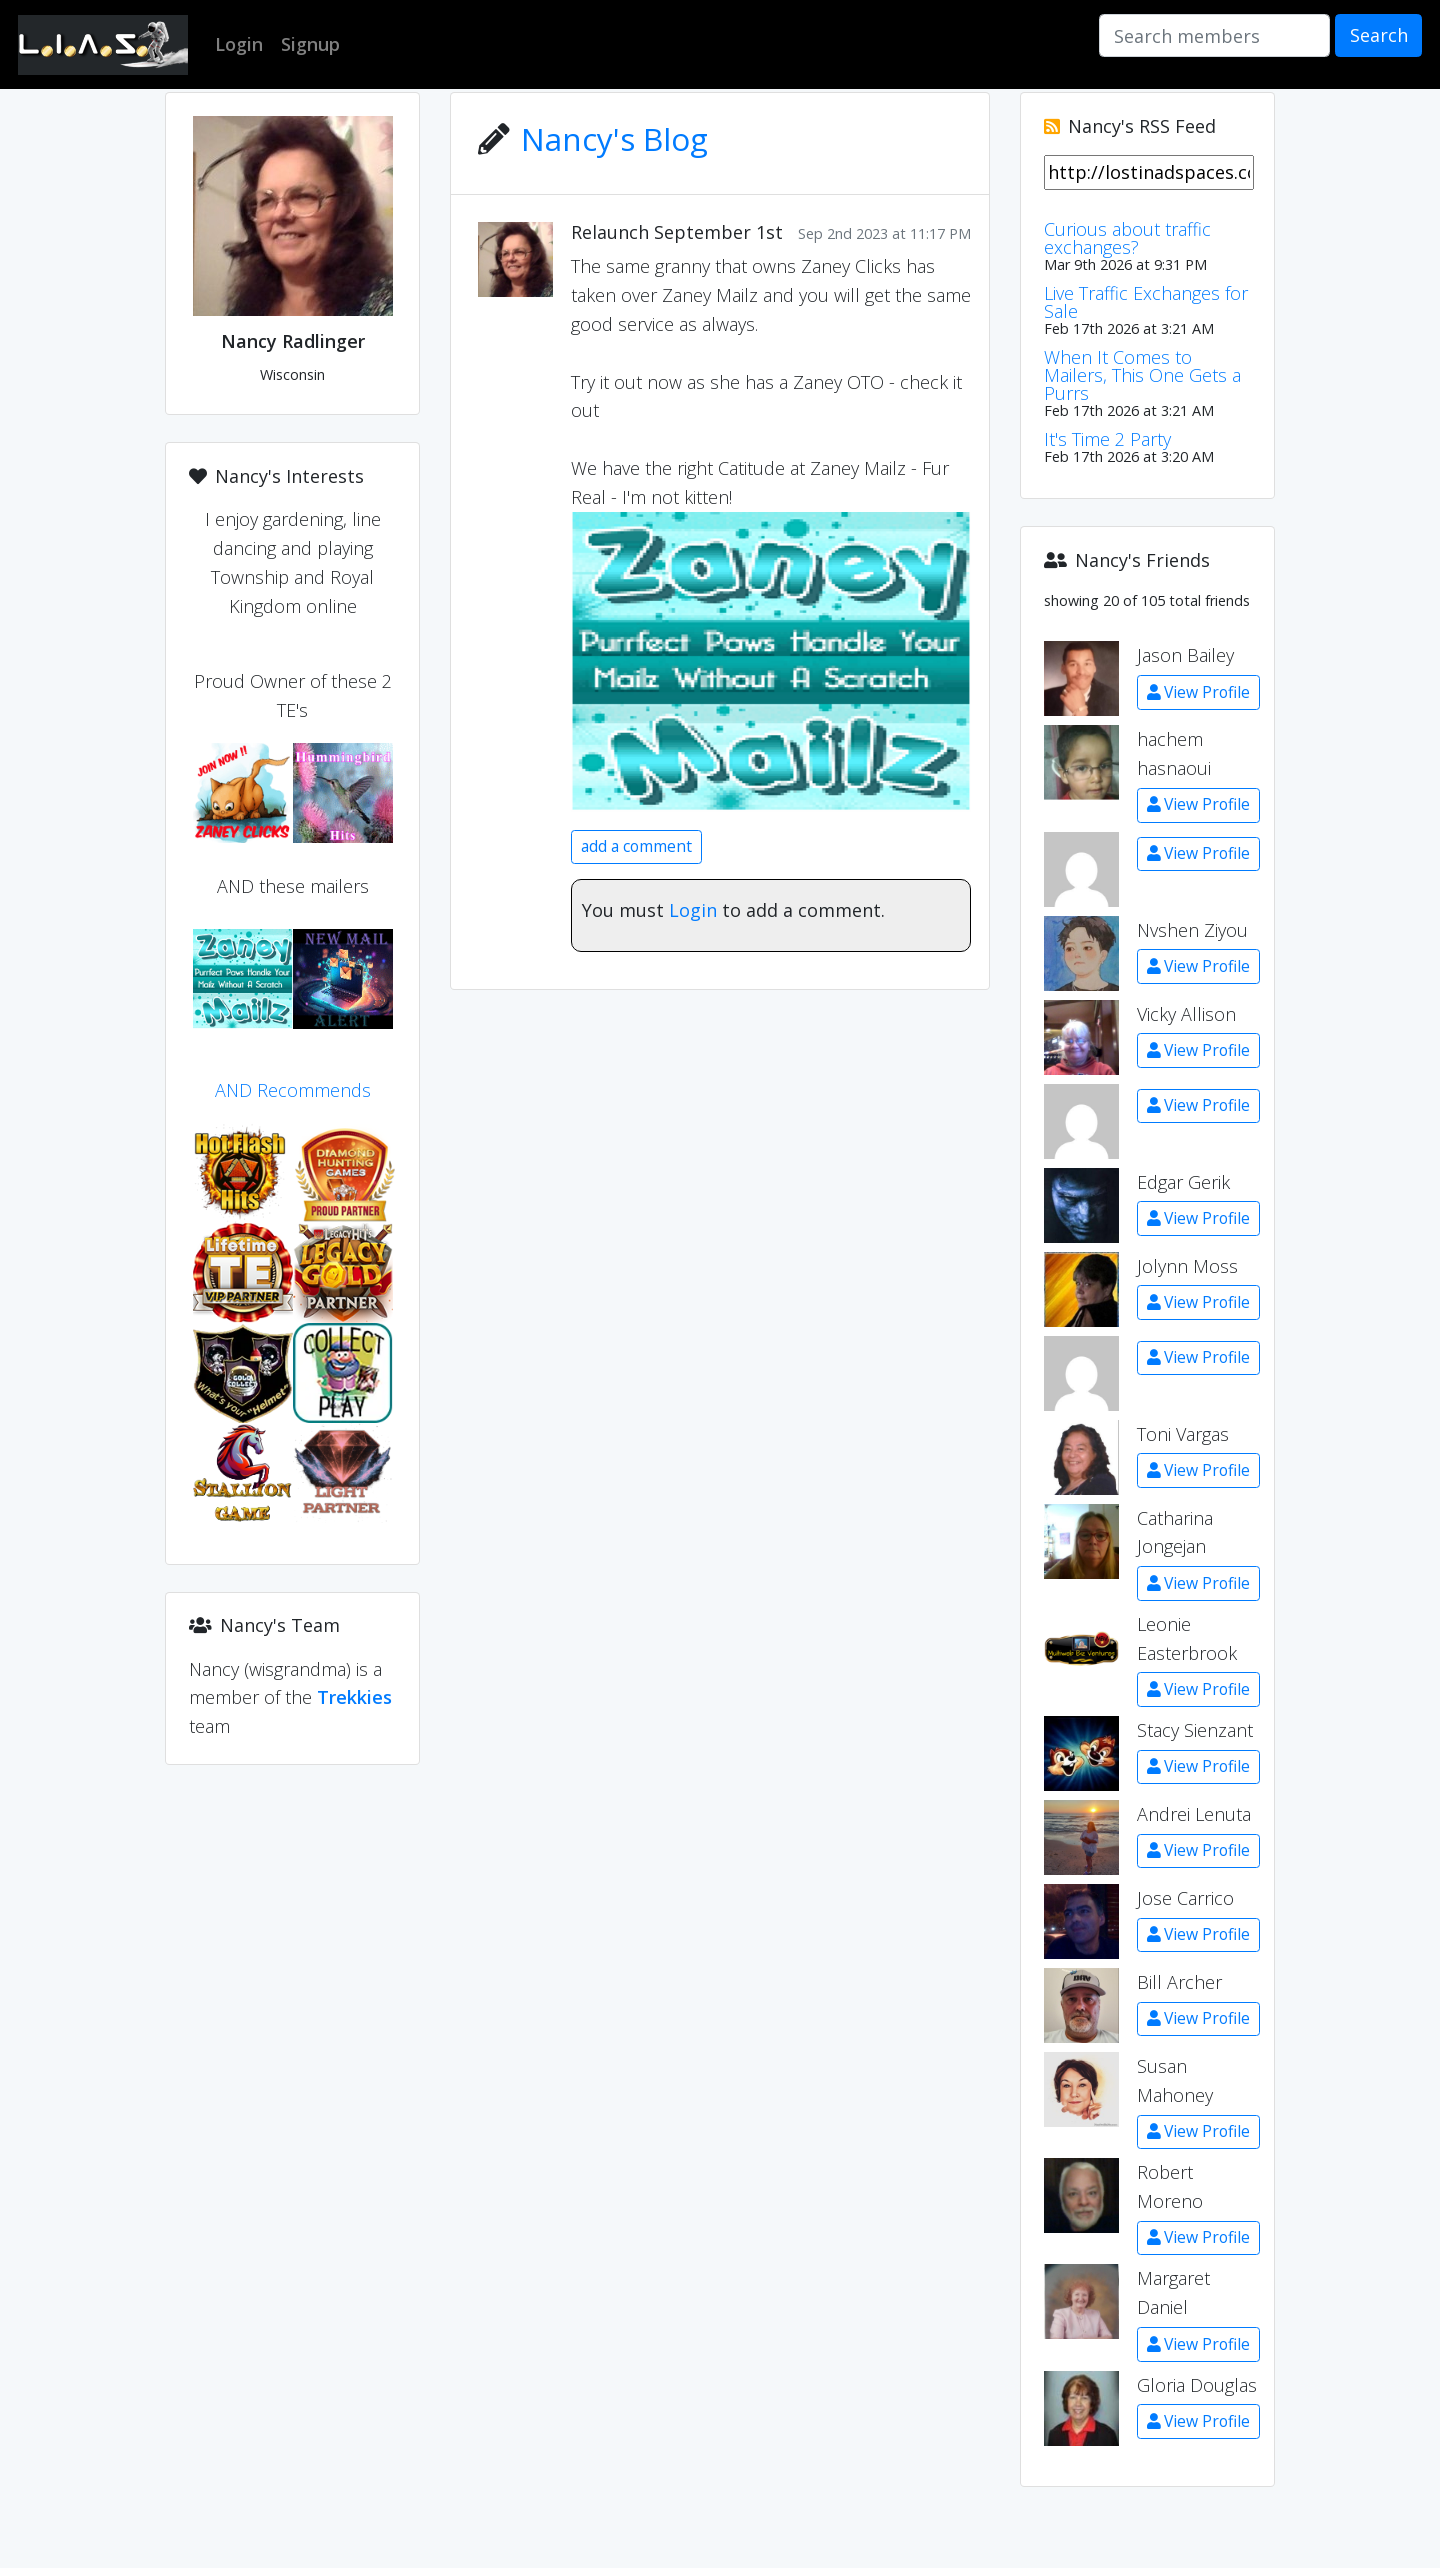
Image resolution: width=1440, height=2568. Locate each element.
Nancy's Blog (614, 138)
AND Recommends (293, 1090)
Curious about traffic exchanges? (1127, 238)
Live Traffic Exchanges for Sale (1146, 302)
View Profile (1198, 692)
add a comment (636, 846)
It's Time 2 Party (1107, 439)
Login (693, 910)
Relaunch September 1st (677, 232)
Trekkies (354, 1697)
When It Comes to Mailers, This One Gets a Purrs (1142, 375)
